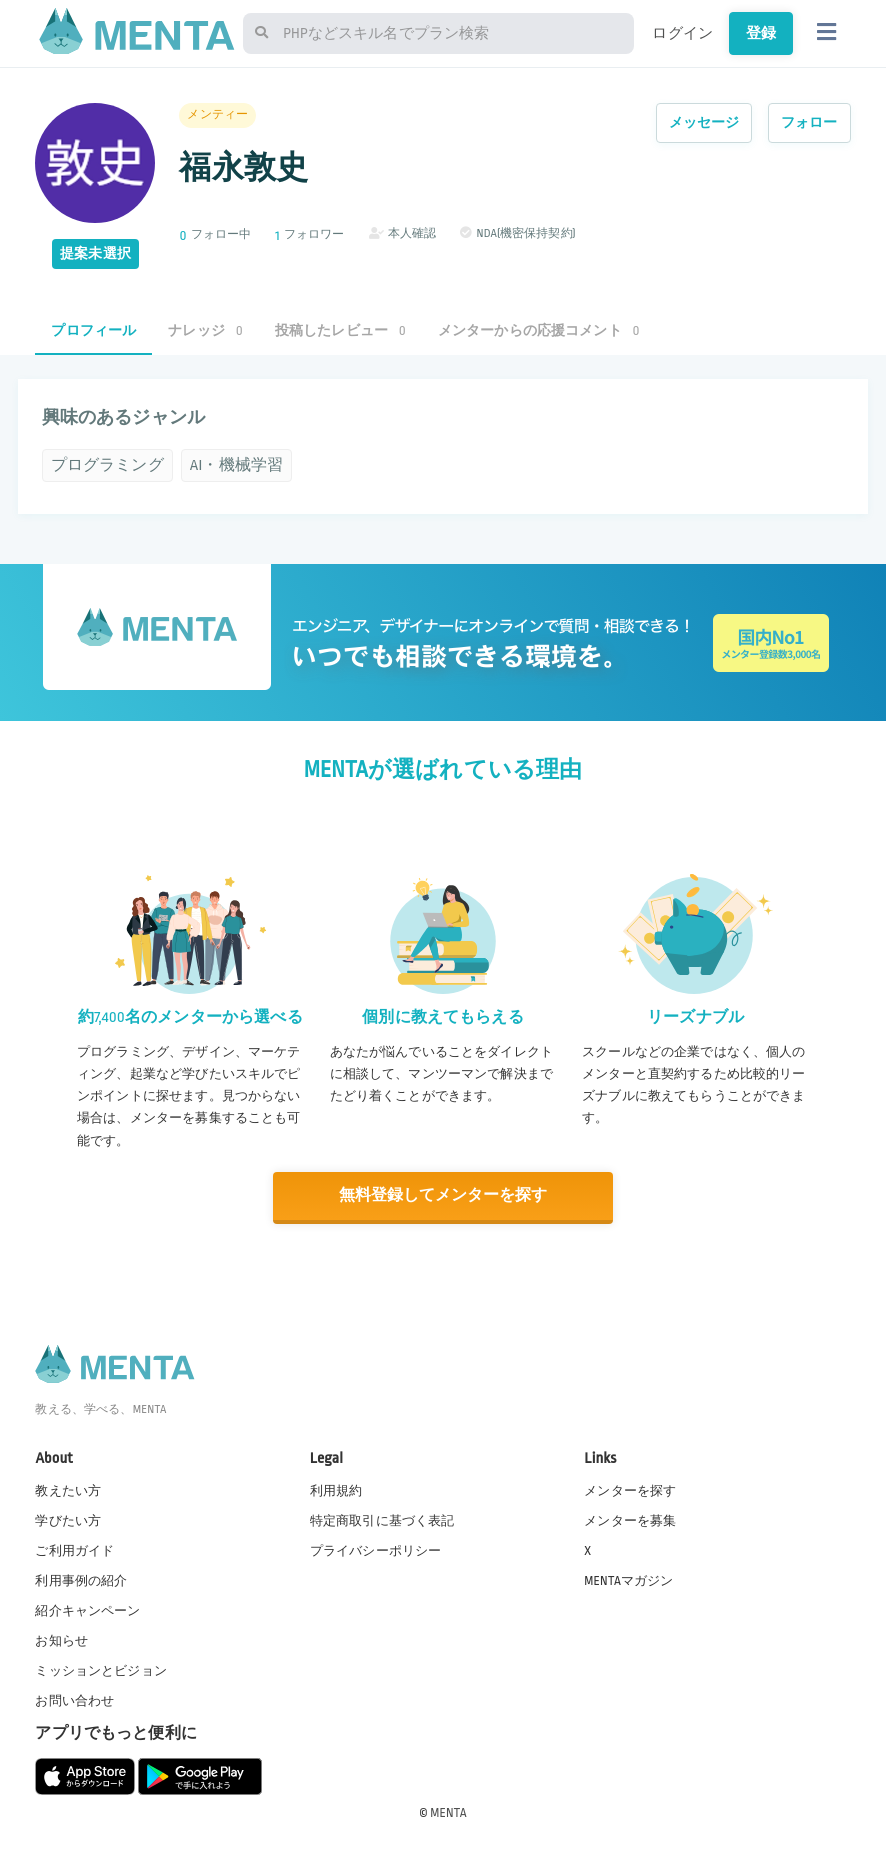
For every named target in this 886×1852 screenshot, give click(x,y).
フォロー (809, 122)
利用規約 (336, 1489)
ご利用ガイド (74, 1550)
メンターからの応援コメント (539, 330)
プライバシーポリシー (376, 1550)
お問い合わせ (74, 1700)
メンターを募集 (630, 1519)
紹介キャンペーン (87, 1610)
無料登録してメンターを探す (443, 1195)
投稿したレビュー (340, 330)
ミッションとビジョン (101, 1670)
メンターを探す (630, 1489)
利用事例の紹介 (81, 1580)
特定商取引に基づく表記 (382, 1519)
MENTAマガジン (628, 1580)
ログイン (682, 33)
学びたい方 (68, 1519)
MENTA (448, 1811)
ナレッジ (205, 330)
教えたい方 (68, 1489)
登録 (761, 33)
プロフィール (93, 330)
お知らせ (61, 1640)
